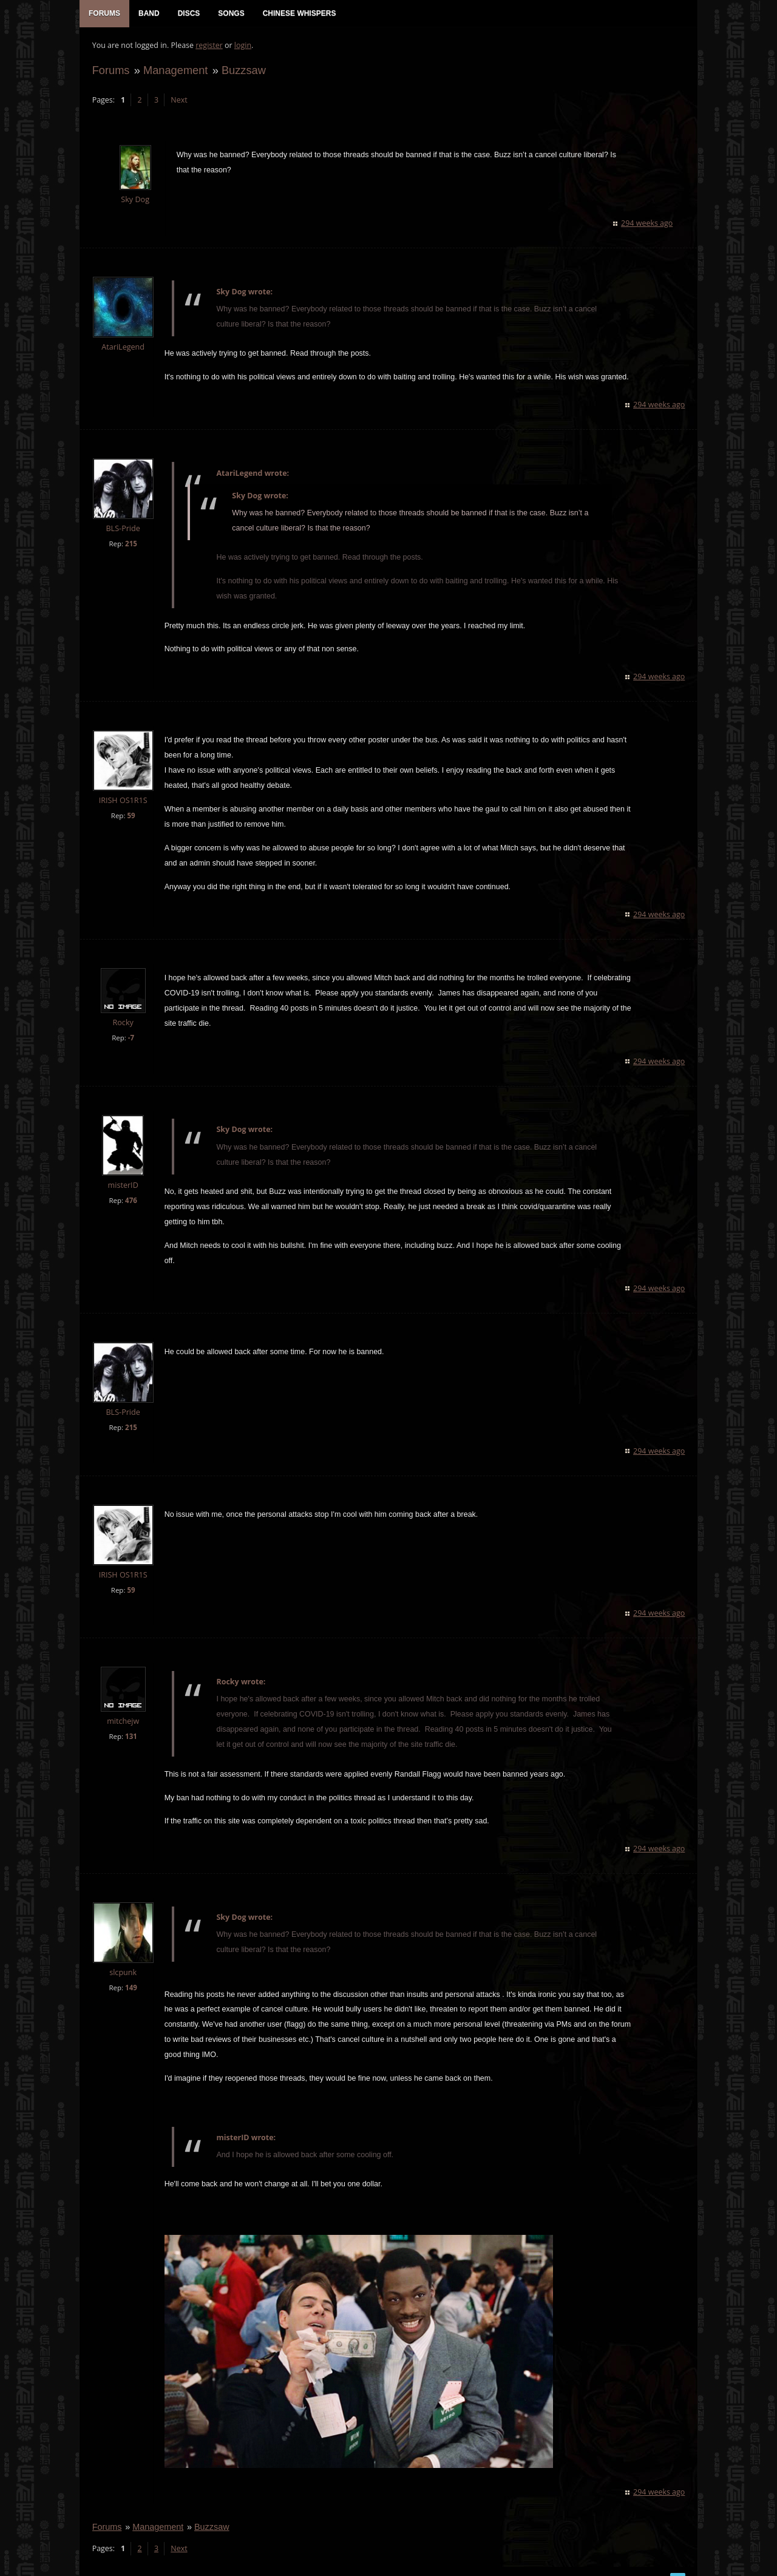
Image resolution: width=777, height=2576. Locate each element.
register (209, 46)
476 (130, 1200)
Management (175, 70)
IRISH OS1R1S (122, 801)
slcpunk (123, 1958)
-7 (130, 1038)
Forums (110, 70)
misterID (122, 1186)
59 (131, 816)
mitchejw (122, 1707)
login (242, 46)
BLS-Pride (123, 529)
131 (130, 1722)
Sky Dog (135, 200)
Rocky (122, 1023)
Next (179, 100)
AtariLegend (122, 347)
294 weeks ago (647, 224)
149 (130, 1973)
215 (130, 544)
